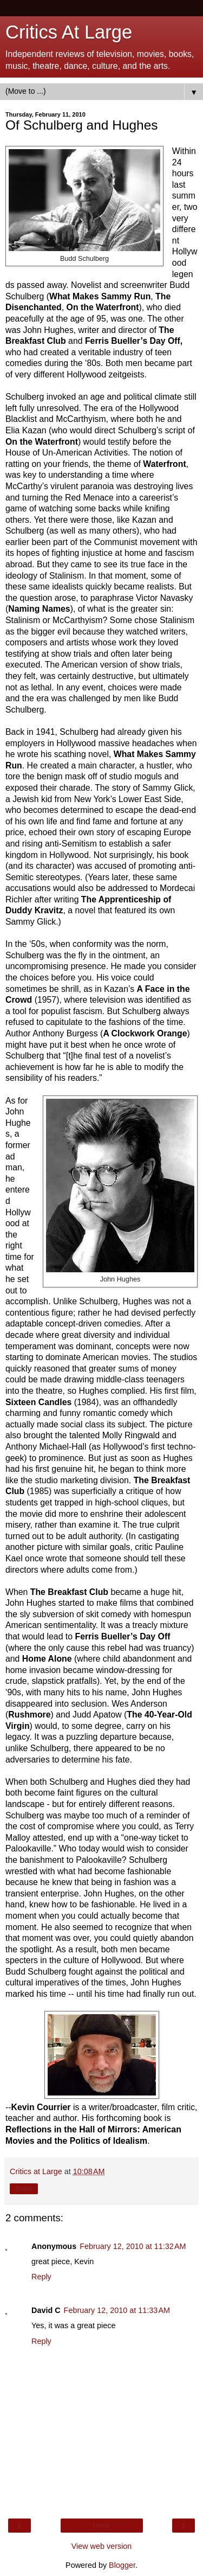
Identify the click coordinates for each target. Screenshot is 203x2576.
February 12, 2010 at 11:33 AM (117, 2310)
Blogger (122, 2565)
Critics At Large (68, 32)
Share (23, 2189)
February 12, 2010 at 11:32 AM (133, 2246)
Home (101, 2525)
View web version (101, 2546)
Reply (41, 2276)
